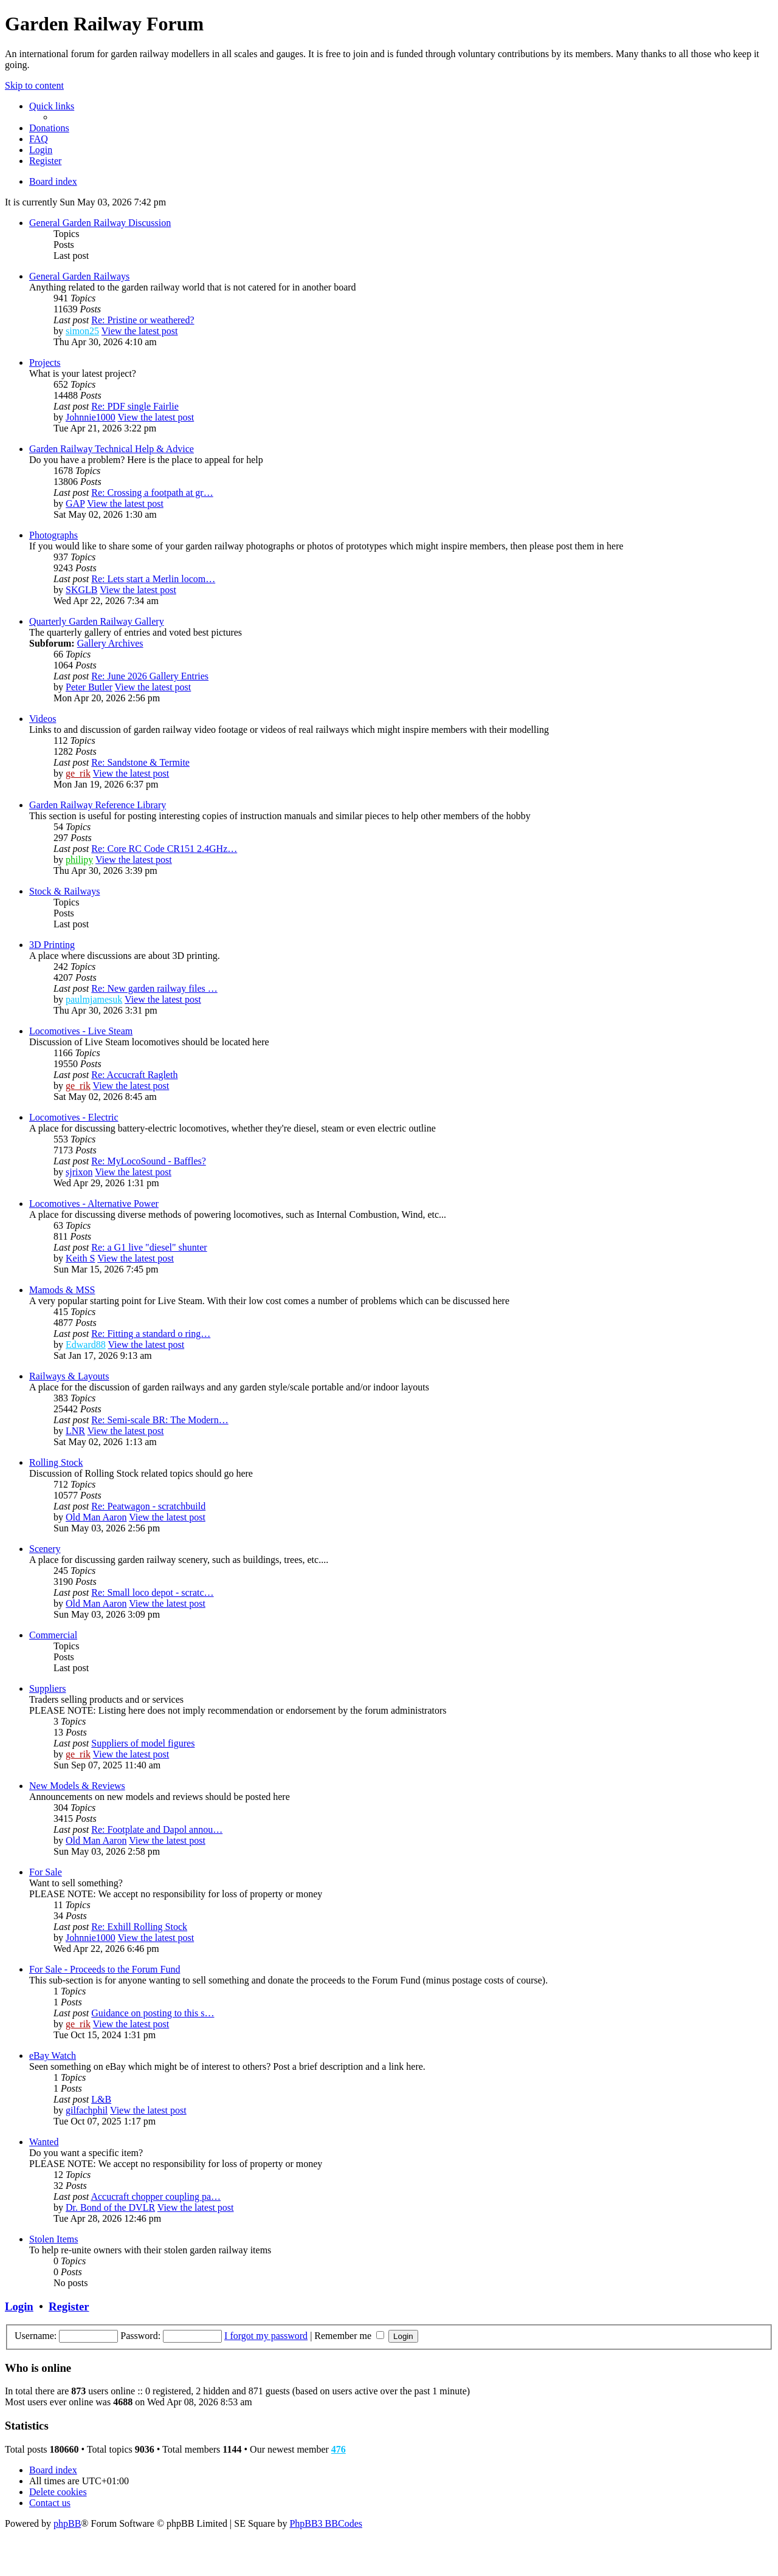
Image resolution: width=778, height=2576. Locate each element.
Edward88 (86, 1344)
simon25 (82, 331)
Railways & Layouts (69, 1376)
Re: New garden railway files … (154, 988)
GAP (75, 503)
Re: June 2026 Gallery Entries (149, 676)
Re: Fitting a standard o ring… (150, 1333)
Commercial (53, 1635)
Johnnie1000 (90, 417)
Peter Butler (89, 687)
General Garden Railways (79, 276)
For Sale (45, 1872)
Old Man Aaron (96, 1517)
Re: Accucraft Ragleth (134, 1075)
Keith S (80, 1258)
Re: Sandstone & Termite (140, 762)
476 (338, 2449)
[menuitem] (49, 128)
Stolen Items (53, 2239)
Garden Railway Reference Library (97, 805)
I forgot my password (266, 2335)
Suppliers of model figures (142, 1743)
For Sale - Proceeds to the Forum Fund (104, 1969)
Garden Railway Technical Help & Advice (111, 449)
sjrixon (79, 1172)
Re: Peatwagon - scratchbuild (148, 1506)
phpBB (67, 2523)
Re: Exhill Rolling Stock (139, 1927)
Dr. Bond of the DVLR (110, 2207)
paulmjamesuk (94, 999)
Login (19, 2306)
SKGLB (81, 590)
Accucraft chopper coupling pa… (156, 2196)
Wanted (43, 2142)
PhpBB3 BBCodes (325, 2523)
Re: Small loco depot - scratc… (152, 1592)
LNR (75, 1431)
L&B (101, 2099)
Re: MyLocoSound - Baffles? (148, 1161)
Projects (45, 362)
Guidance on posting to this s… (152, 2013)
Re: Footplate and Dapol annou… (156, 1829)
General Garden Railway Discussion (100, 223)
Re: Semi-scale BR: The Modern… (159, 1420)
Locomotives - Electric (74, 1117)
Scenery (45, 1549)
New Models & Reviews (77, 1786)
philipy (79, 859)
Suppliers (47, 1688)
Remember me (349, 2335)
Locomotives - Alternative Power (94, 1203)
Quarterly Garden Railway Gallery (96, 621)
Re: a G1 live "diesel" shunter (149, 1247)
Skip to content (34, 85)
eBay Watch (52, 2055)
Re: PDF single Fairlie (135, 406)
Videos (42, 718)
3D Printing (52, 944)
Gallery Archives (110, 643)
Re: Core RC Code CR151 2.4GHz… (164, 848)
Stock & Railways (64, 891)
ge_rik (78, 773)
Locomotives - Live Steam (81, 1031)
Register (69, 2306)
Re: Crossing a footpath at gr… (152, 492)
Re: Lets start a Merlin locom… (153, 579)
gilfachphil (87, 2110)
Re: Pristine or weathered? (142, 320)
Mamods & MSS (62, 1290)
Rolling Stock (56, 1462)
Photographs (53, 535)
